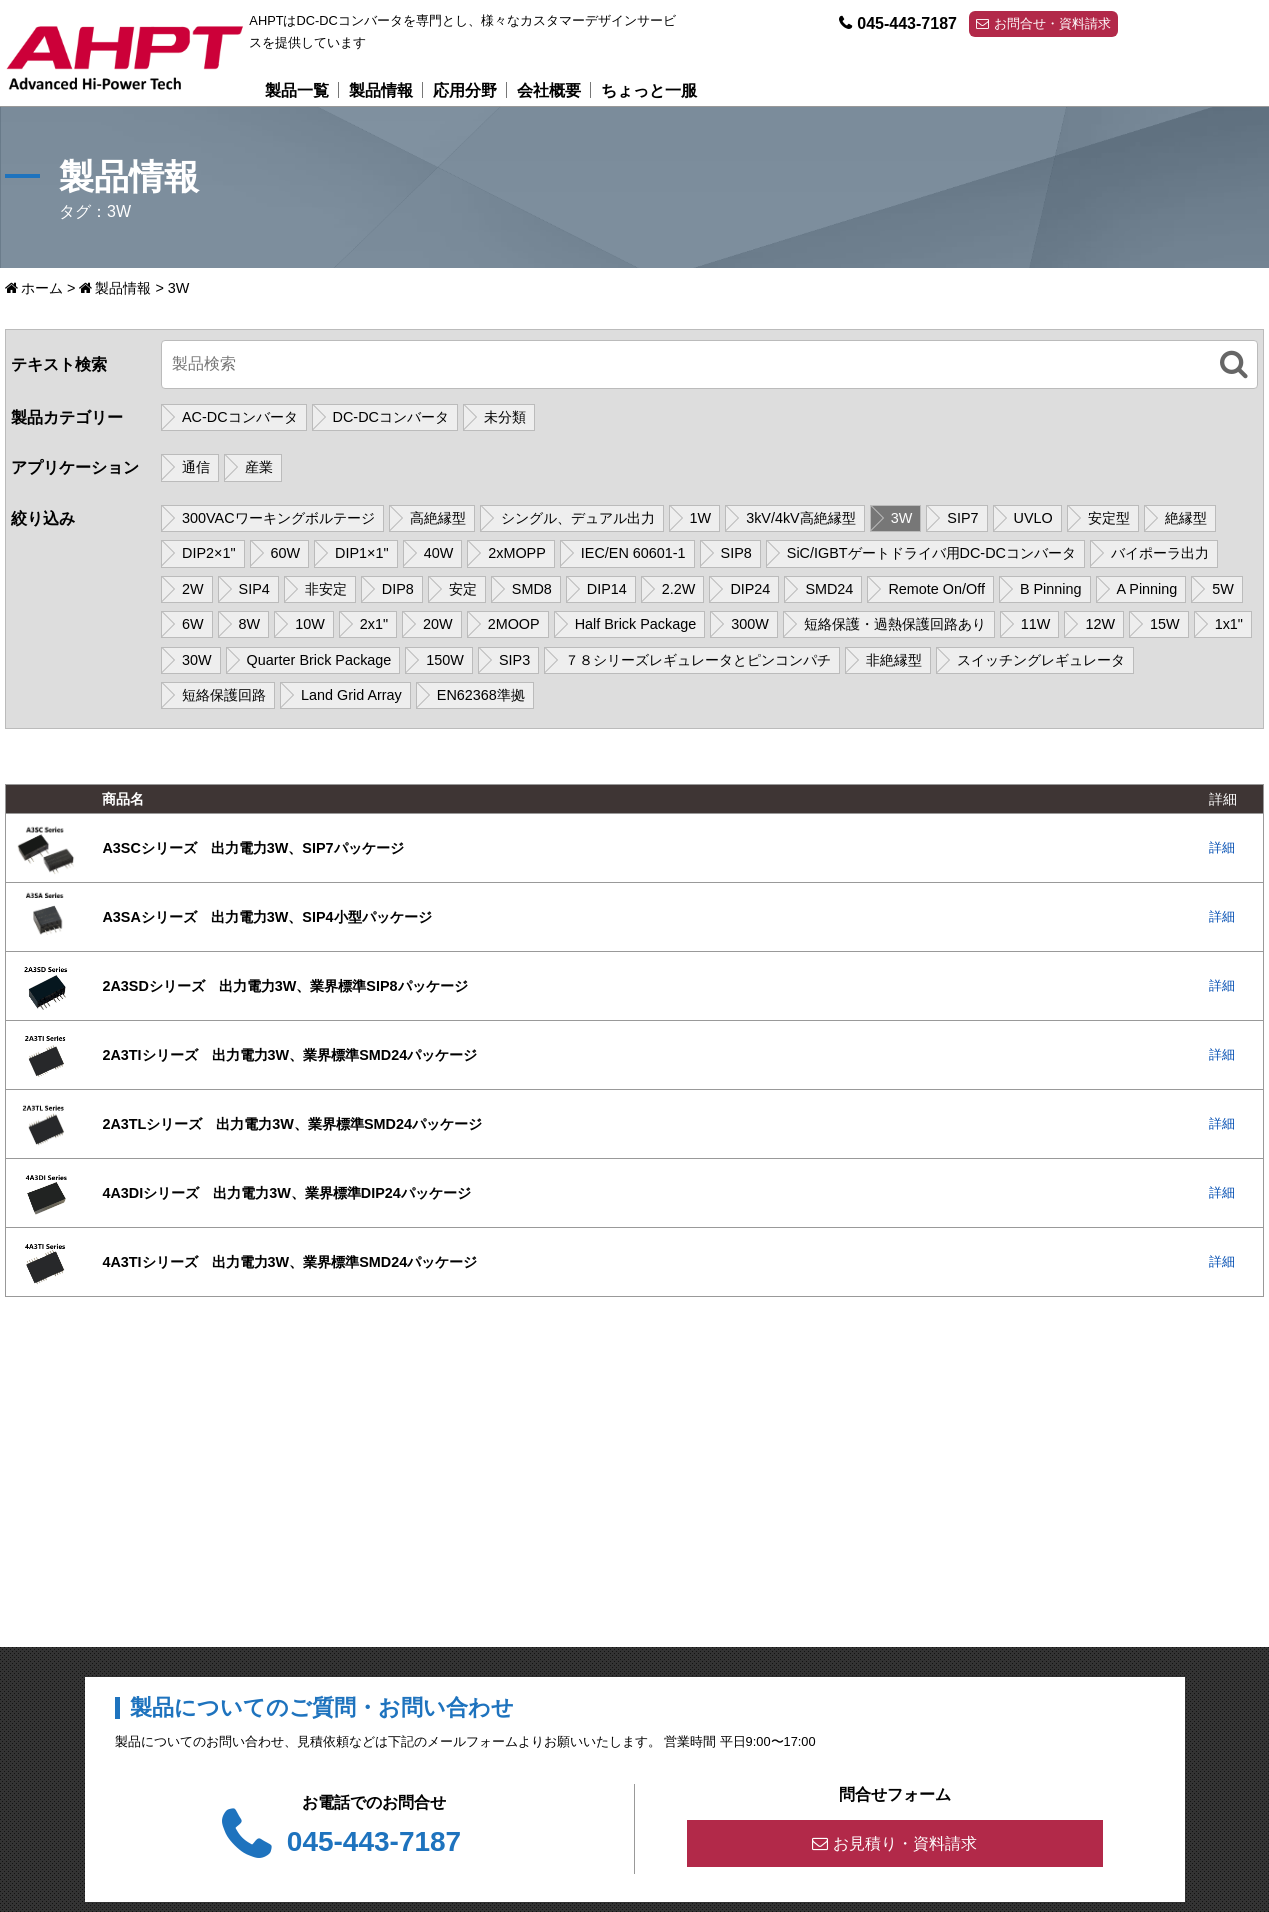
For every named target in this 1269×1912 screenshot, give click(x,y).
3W (902, 518)
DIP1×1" (362, 553)
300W (750, 624)
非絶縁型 (894, 660)
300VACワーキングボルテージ (278, 518)
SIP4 (254, 589)
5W (1223, 589)
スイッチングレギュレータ (1041, 660)
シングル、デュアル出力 (578, 518)
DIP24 (750, 589)
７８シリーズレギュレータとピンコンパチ (698, 660)
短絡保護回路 (224, 695)
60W (286, 553)
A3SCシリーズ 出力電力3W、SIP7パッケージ (252, 848)
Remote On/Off (936, 589)
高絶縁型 (438, 518)
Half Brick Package (636, 624)
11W (1036, 624)
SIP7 (962, 518)
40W (439, 553)
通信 (196, 468)
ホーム (42, 288)
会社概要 (549, 90)
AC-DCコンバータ (240, 417)
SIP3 (514, 660)
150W (445, 660)
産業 (259, 468)
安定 (463, 589)
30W (197, 660)
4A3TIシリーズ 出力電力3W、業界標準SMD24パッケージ (289, 1262)
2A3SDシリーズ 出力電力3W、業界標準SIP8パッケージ (284, 986)
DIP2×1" (209, 553)
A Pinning (1147, 589)
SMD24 (829, 589)
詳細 (1222, 847)
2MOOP (514, 624)
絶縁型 (1186, 518)
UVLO (1033, 518)
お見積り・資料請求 (905, 1843)
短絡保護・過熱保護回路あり (895, 624)
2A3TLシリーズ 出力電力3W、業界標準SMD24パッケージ (292, 1124)
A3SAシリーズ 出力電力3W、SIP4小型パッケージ (266, 917)
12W (1100, 624)
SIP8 (736, 553)
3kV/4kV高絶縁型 (801, 518)
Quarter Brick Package (319, 660)
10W (310, 624)
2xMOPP (517, 553)
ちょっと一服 (649, 90)
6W (193, 624)
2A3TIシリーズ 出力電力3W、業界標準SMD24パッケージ (289, 1055)
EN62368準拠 (481, 695)
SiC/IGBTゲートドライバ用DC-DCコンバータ (931, 553)
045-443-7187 (907, 23)
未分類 (505, 417)
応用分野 (465, 90)
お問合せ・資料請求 (1052, 23)
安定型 (1109, 518)
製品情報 (381, 90)
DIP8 (398, 589)
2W (193, 589)
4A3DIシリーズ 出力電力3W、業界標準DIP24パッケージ (286, 1193)
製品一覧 (297, 90)
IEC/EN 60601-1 (633, 553)
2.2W (679, 589)
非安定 (326, 589)
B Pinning (1051, 589)
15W (1165, 624)
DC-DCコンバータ (391, 417)
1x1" (1229, 624)
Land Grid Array (351, 695)
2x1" (374, 624)
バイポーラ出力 (1160, 553)
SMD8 (532, 589)
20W (438, 624)
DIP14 (607, 589)
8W (250, 624)
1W (701, 518)
